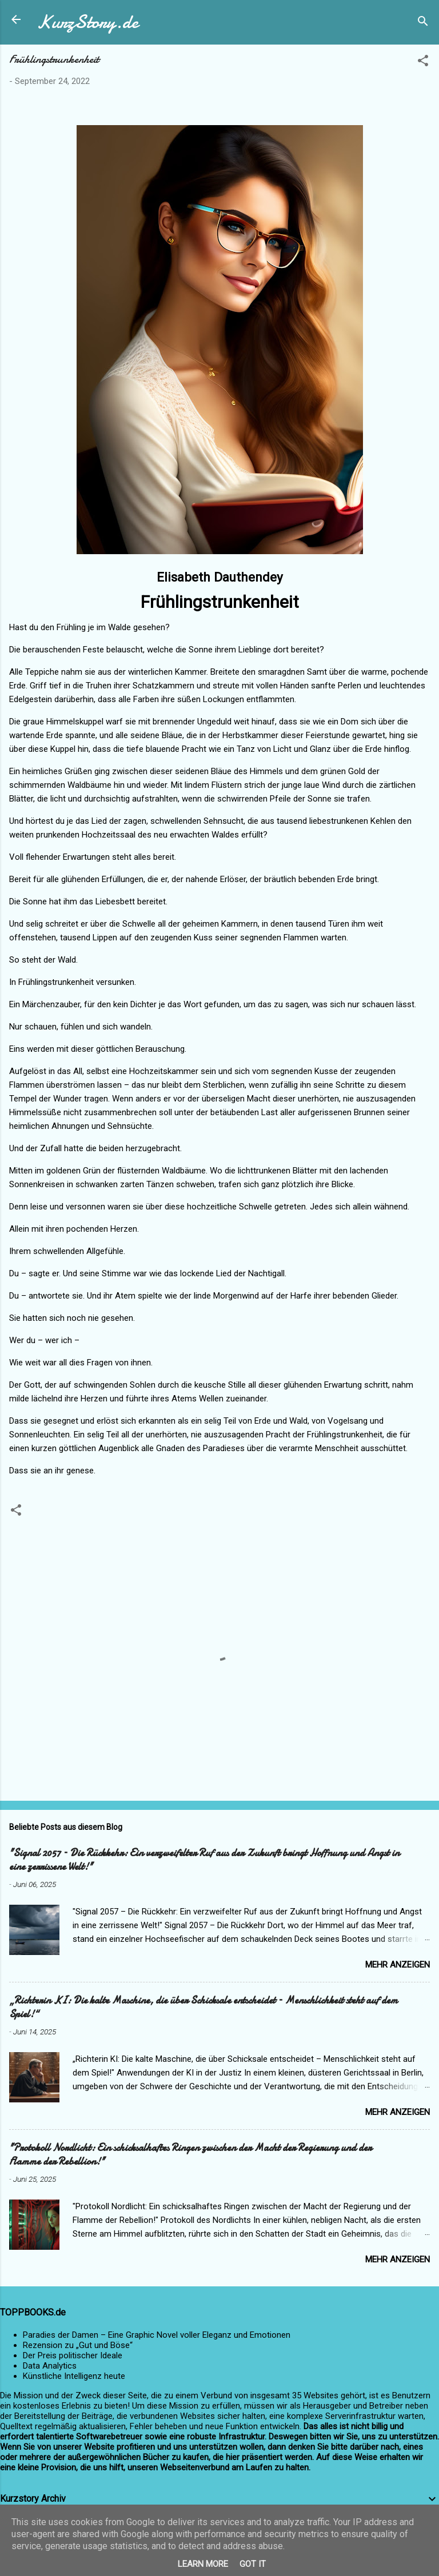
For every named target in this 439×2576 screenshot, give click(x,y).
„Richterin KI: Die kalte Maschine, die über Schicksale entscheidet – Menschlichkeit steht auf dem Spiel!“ (203, 2007)
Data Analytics (50, 2366)
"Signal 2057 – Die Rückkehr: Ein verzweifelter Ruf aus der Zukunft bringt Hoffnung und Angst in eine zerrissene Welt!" (204, 1860)
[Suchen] (423, 23)
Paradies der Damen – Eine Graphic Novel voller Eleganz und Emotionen (156, 2335)
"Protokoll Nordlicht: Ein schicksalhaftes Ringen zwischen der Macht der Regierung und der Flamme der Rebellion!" (190, 2155)
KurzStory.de (87, 22)
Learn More (203, 2564)
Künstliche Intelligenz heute (74, 2376)
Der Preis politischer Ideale (72, 2355)
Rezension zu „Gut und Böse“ (78, 2345)
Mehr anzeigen (397, 1965)
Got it (253, 2564)
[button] (423, 62)
